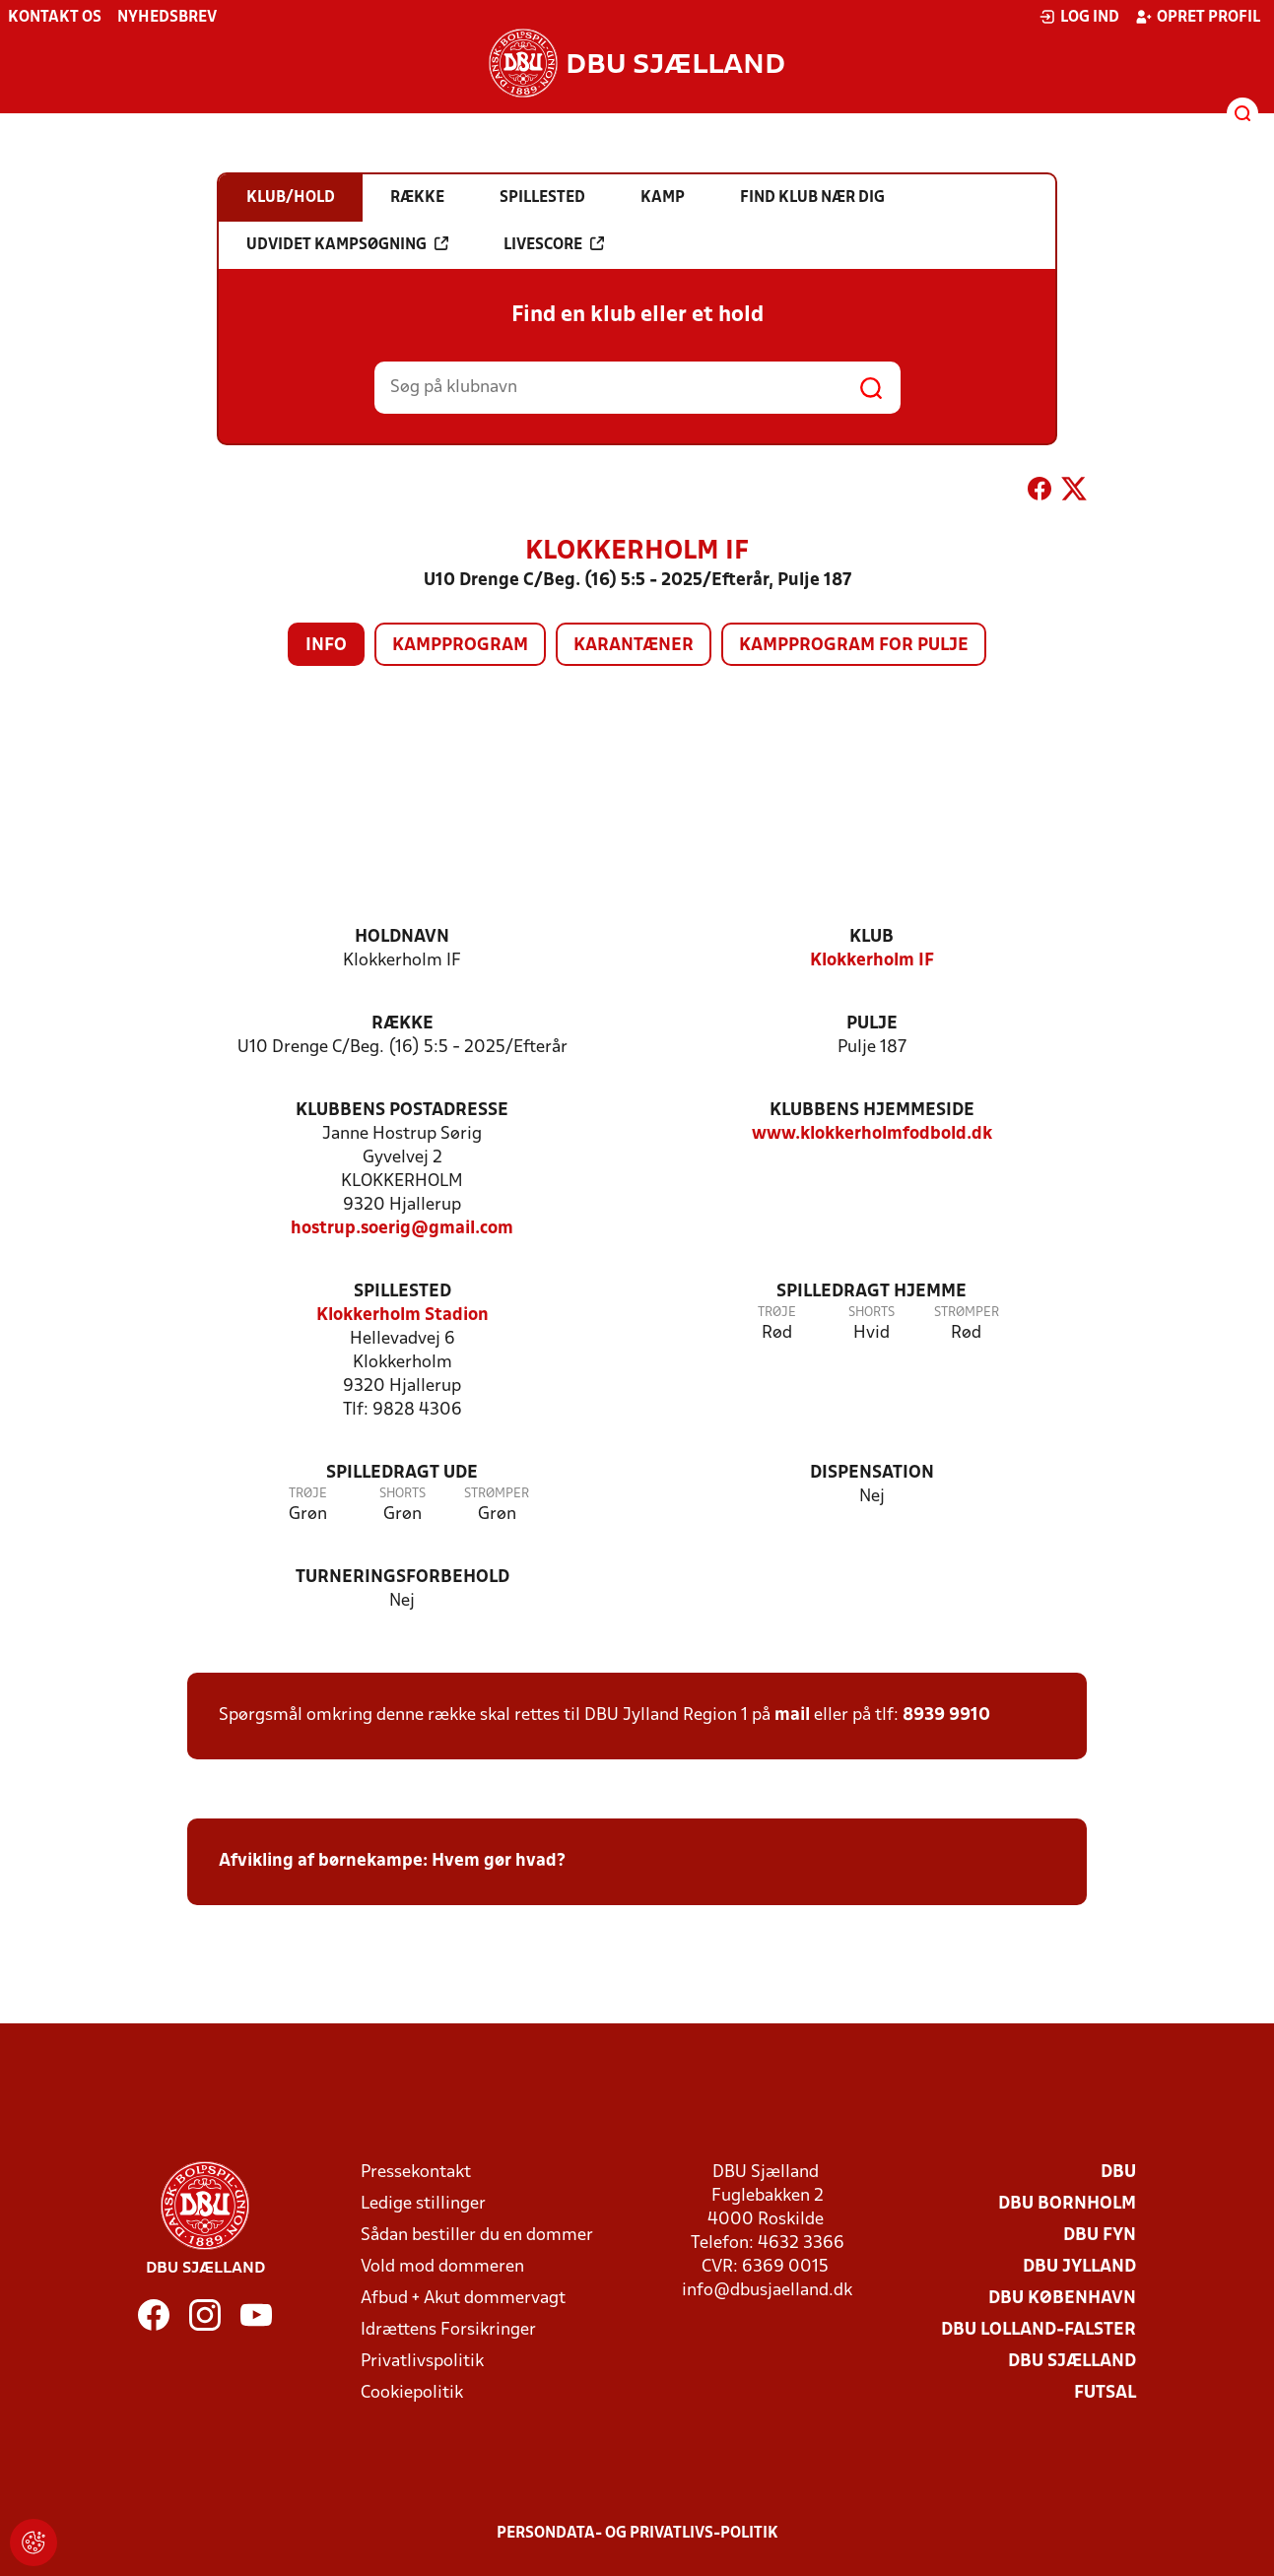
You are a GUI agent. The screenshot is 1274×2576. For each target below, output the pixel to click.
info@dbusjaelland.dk (767, 2290)
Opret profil (1197, 17)
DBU (1118, 2172)
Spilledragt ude (402, 1473)
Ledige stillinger (423, 2204)
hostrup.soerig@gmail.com (402, 1229)
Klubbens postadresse (402, 1110)
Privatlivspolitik (422, 2361)
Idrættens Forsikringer (448, 2330)
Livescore (553, 244)
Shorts (871, 1312)
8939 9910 (946, 1715)
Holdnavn (402, 937)
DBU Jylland (1079, 2267)
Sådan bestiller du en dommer (477, 2235)
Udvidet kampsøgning (347, 244)
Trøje (777, 1312)
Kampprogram (460, 645)
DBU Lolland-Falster (1038, 2330)
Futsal (1105, 2393)
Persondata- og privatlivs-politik (637, 2534)
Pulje (872, 1024)
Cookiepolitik (412, 2393)
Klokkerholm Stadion (402, 1315)
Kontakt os (54, 18)
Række (402, 1024)
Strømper (966, 1312)
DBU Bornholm (1067, 2204)
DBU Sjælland (1072, 2361)
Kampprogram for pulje (854, 645)
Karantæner (633, 645)
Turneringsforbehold (402, 1577)
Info (326, 645)
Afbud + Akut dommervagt (463, 2298)
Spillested (402, 1292)
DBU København (1062, 2298)
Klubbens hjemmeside (872, 1110)
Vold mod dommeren (442, 2267)
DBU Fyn (1099, 2235)
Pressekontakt (416, 2172)
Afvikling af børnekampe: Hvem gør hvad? (392, 1861)
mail (792, 1715)
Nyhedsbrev (167, 18)
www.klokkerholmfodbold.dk (872, 1134)
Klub (871, 937)
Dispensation (872, 1473)
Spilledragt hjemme (871, 1292)
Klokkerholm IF (872, 961)
